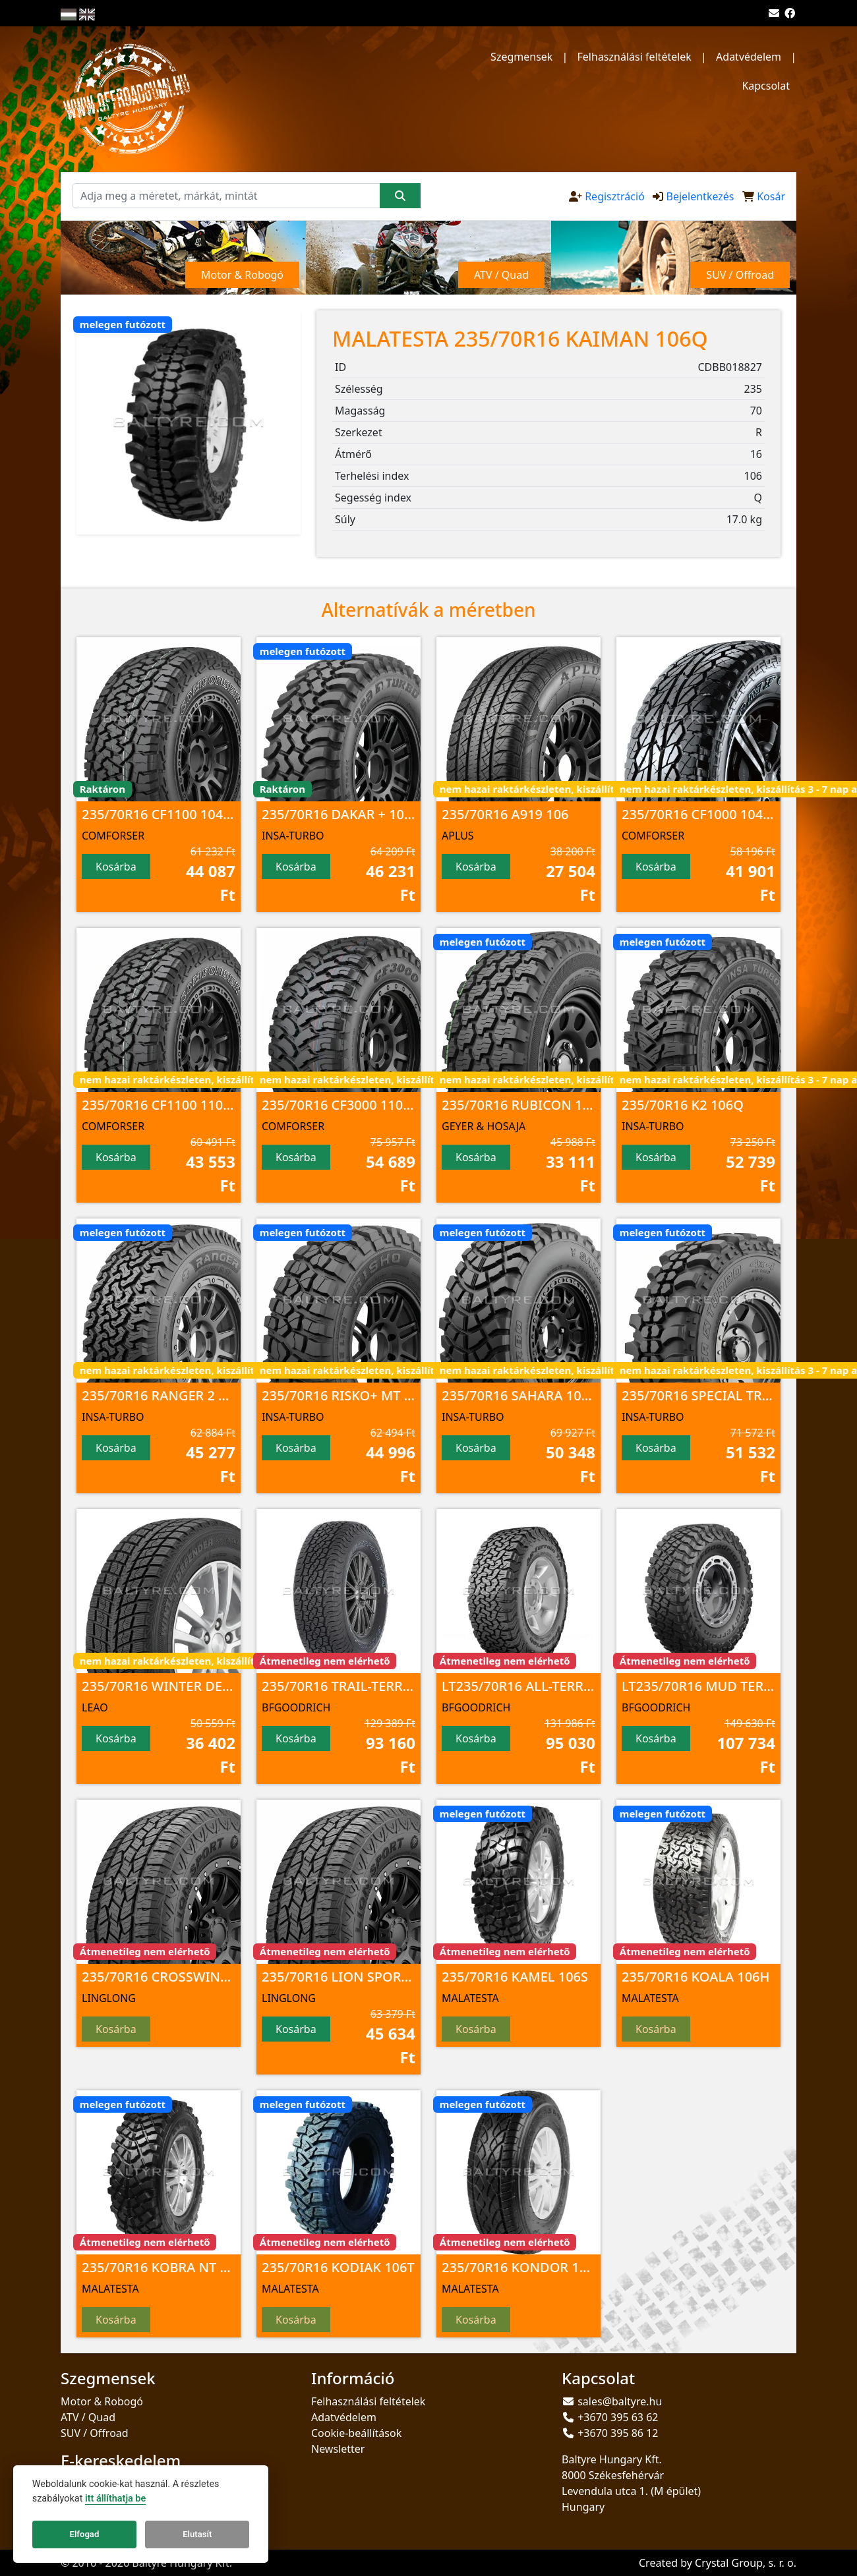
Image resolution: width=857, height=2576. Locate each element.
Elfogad (85, 2534)
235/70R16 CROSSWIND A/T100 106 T (198, 1977)
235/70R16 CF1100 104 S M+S (173, 814)
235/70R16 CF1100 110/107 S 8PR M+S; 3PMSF (225, 1105)
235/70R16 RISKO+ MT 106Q (349, 1395)
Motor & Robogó (102, 2401)
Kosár (771, 196)
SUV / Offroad (95, 2433)
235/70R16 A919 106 (505, 814)
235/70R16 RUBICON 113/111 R (539, 1105)
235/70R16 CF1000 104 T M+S (713, 814)
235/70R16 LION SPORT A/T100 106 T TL (386, 1977)
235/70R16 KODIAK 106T (338, 2267)
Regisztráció (615, 196)
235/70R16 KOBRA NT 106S (166, 2267)
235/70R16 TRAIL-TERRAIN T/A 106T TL (382, 1686)
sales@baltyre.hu (619, 2401)
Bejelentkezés (700, 196)
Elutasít (197, 2534)
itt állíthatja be (115, 2498)
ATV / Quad (88, 2417)
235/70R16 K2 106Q (683, 1105)
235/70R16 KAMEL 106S (515, 1977)
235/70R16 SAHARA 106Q (520, 1395)
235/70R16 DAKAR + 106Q (342, 814)
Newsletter (338, 2449)
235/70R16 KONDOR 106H (523, 2267)
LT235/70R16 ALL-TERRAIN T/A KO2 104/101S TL (591, 1686)
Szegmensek (521, 56)
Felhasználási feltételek (634, 56)
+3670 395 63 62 (617, 2417)
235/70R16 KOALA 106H (696, 1977)
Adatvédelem (748, 56)
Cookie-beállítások (356, 2433)
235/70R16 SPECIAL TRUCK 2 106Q (729, 1395)
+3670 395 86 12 (617, 2433)
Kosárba (116, 866)
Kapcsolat (766, 85)
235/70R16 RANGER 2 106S (165, 1395)
